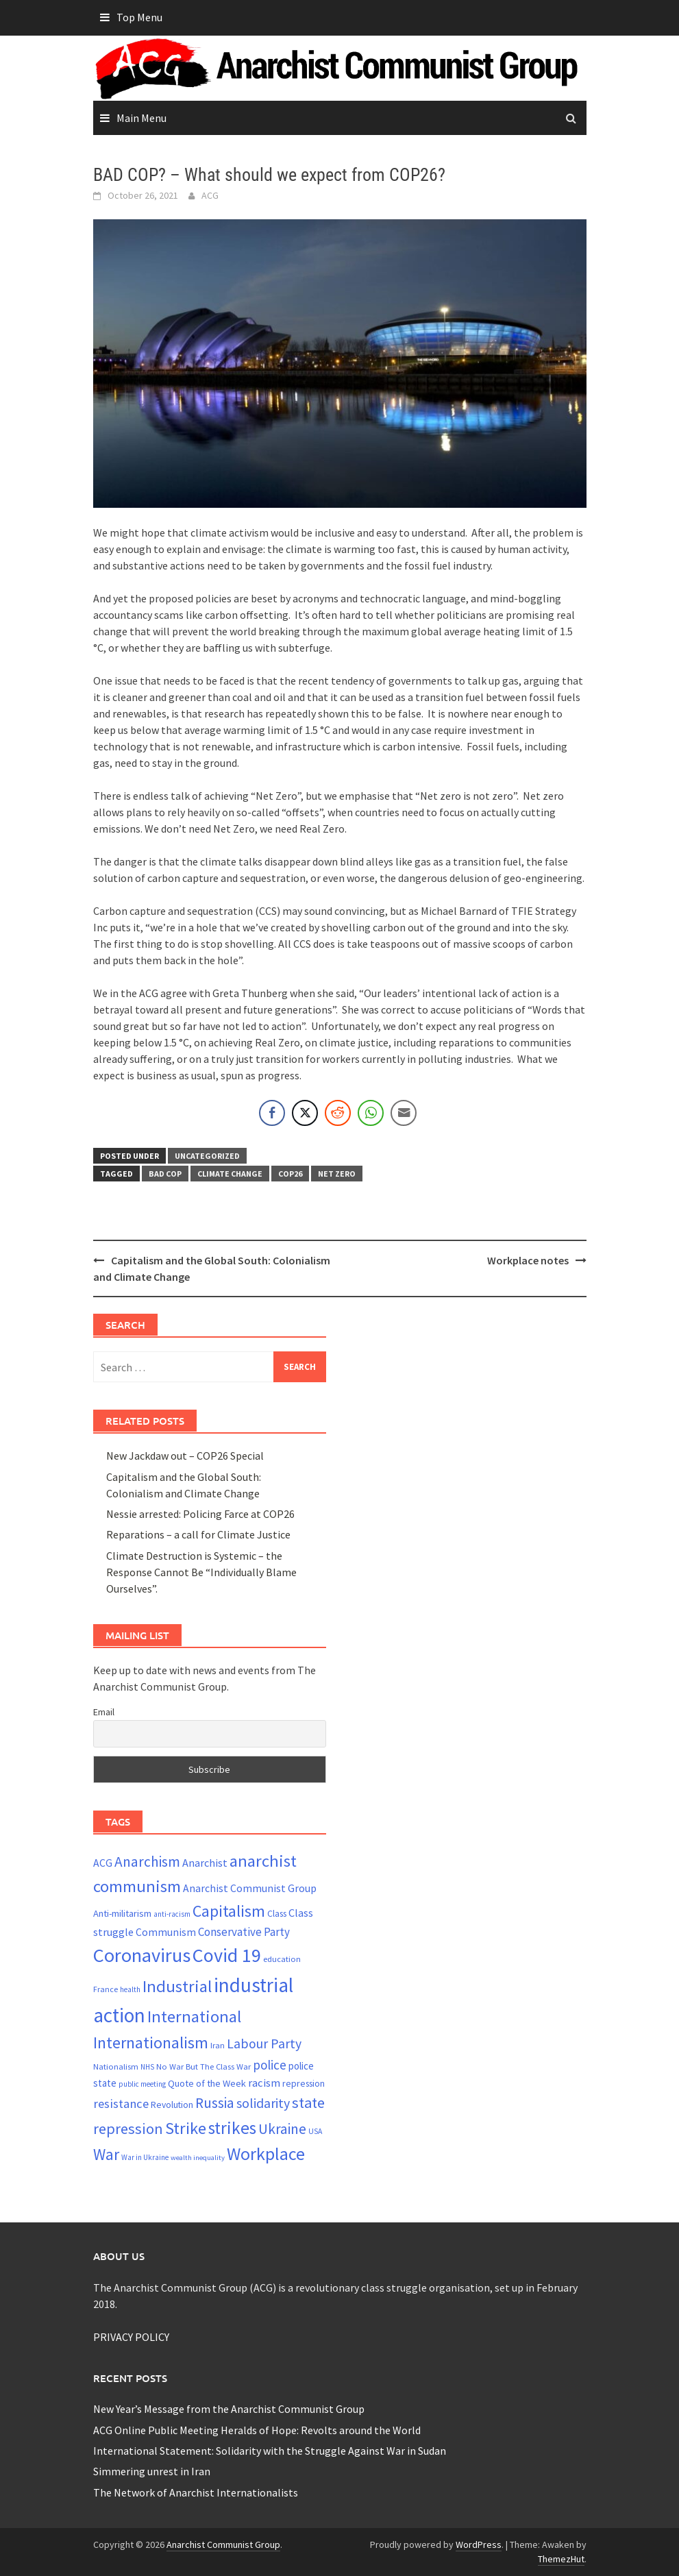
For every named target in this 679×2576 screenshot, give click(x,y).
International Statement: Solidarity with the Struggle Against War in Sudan (269, 2450)
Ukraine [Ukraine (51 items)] (282, 2129)
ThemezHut (561, 2559)
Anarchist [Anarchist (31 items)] (204, 1862)
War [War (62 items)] (106, 2154)
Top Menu (139, 17)
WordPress (479, 2544)
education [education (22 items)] (282, 1959)
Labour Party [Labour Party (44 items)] (264, 2043)
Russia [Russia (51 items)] (214, 2103)
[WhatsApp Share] (371, 1113)
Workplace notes (528, 1260)
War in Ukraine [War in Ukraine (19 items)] (145, 2157)
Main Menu (141, 118)
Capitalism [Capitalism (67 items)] (229, 1911)
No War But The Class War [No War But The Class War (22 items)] (203, 2066)
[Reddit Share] (338, 1113)
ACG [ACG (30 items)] (102, 1862)
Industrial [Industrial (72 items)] (177, 1986)
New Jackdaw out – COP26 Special (185, 1455)
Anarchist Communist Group (223, 2544)
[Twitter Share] (305, 1113)
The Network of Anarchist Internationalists (195, 2492)
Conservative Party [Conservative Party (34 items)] (244, 1931)
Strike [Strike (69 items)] (185, 2128)
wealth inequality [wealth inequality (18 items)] (198, 2157)
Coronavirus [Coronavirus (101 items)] (141, 1955)
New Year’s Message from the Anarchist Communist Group (229, 2409)
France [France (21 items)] (105, 1989)
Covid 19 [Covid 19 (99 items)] (227, 1955)
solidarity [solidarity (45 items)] (263, 2102)
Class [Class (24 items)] (276, 1913)
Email (103, 1712)
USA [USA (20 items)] (315, 2131)
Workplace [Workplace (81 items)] (266, 2153)
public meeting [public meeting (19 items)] (142, 2084)
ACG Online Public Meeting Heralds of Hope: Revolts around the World (257, 2430)
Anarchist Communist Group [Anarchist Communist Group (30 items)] (250, 1888)
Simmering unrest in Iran (151, 2471)
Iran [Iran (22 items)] (217, 2045)
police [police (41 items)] (269, 2065)
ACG (210, 195)
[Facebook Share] (272, 1113)
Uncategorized (207, 1156)
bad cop (165, 1173)
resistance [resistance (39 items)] (121, 2103)
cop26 (290, 1173)
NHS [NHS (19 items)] (147, 2067)
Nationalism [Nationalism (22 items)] (115, 2066)
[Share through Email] (404, 1113)
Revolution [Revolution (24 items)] (172, 2105)
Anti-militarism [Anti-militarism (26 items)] (122, 1913)
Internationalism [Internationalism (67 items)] (150, 2042)
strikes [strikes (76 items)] (232, 2128)
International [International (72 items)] (194, 2016)
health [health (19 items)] (130, 1989)
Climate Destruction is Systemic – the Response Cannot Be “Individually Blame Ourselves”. (201, 1572)
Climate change (229, 1173)
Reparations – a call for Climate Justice (198, 1534)
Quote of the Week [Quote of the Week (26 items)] (207, 2083)
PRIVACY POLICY (131, 2337)
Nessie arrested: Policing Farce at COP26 (200, 1514)
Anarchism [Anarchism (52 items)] (147, 1861)
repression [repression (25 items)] (303, 2083)
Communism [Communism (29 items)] (166, 1932)
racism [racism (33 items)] (264, 2083)
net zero (337, 1173)
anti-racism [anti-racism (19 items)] (171, 1914)
